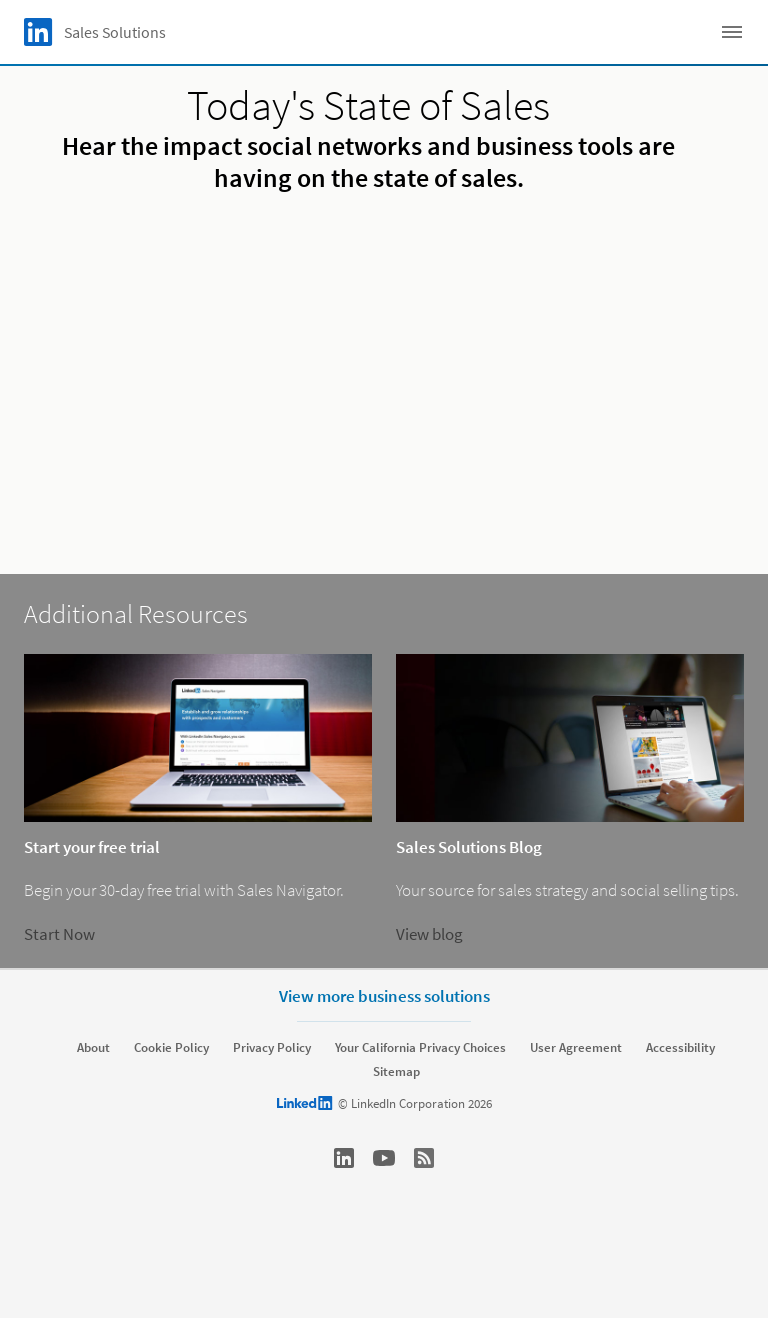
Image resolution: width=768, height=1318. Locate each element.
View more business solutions (384, 996)
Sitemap (396, 1072)
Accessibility (680, 1048)
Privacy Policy (272, 1048)
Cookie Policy (171, 1048)
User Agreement (576, 1048)
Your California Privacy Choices (420, 1048)
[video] (383, 376)
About (93, 1048)
